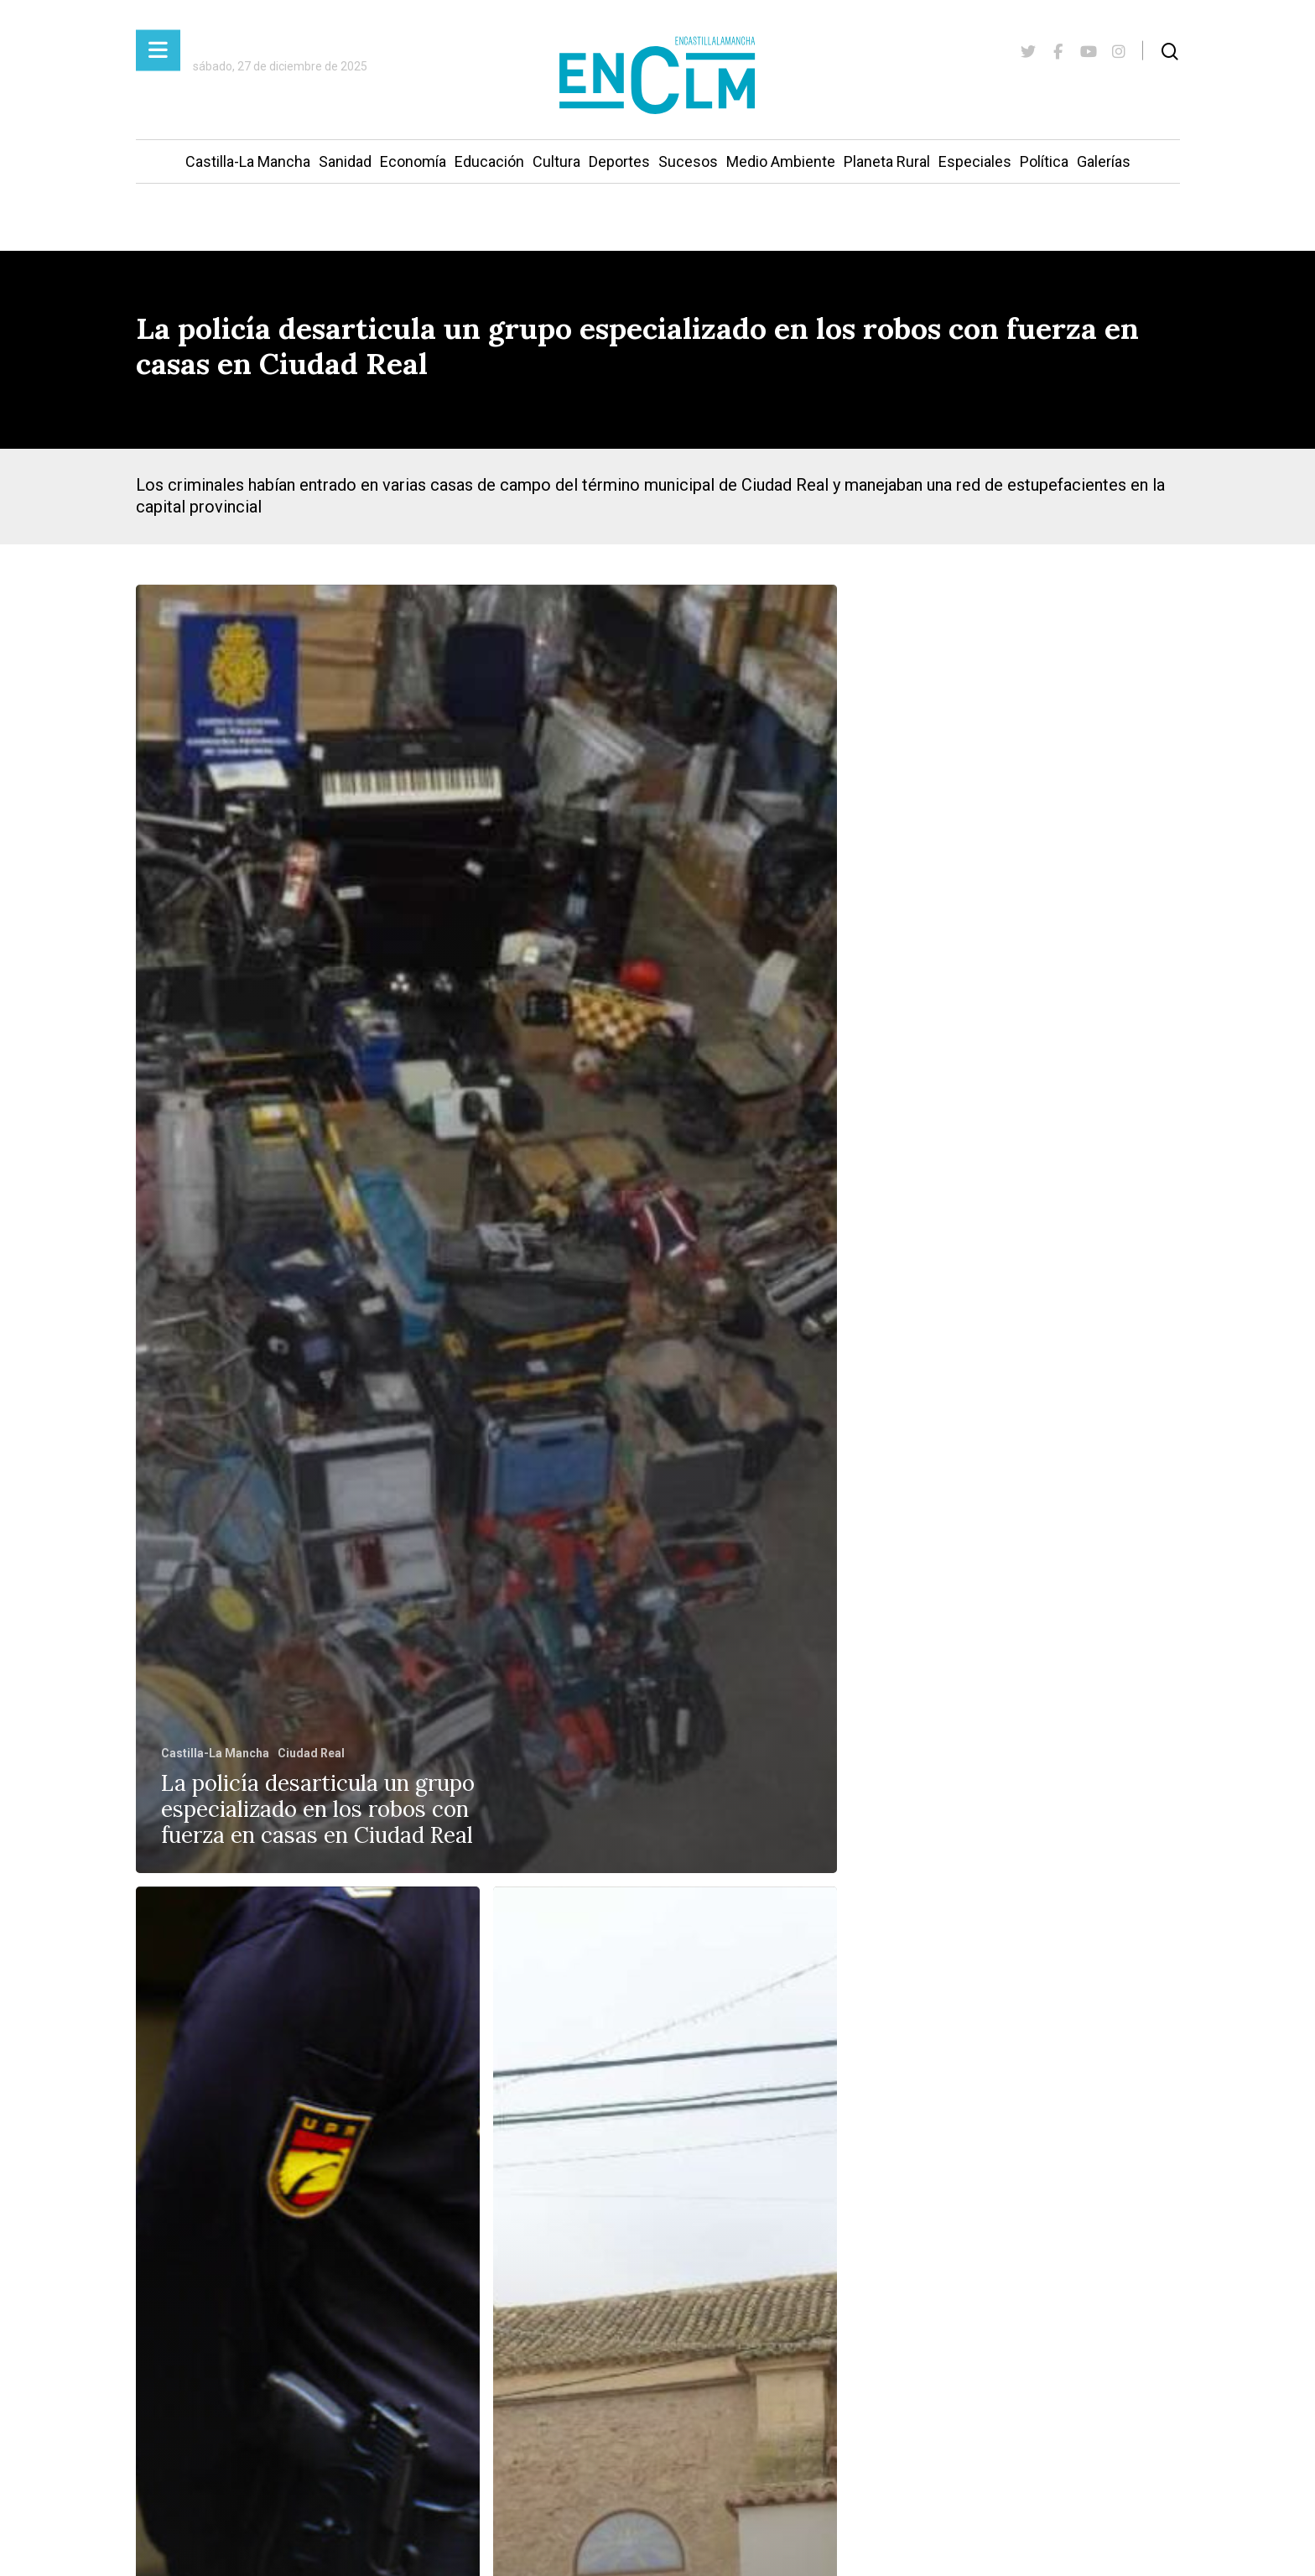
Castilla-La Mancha (247, 161)
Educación (489, 161)
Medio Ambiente (780, 161)
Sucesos (688, 161)
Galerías (1103, 161)
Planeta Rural (887, 161)
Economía (413, 161)
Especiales (974, 161)
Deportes (619, 161)
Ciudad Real (311, 1753)
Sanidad (345, 161)
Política (1044, 161)
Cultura (556, 161)
